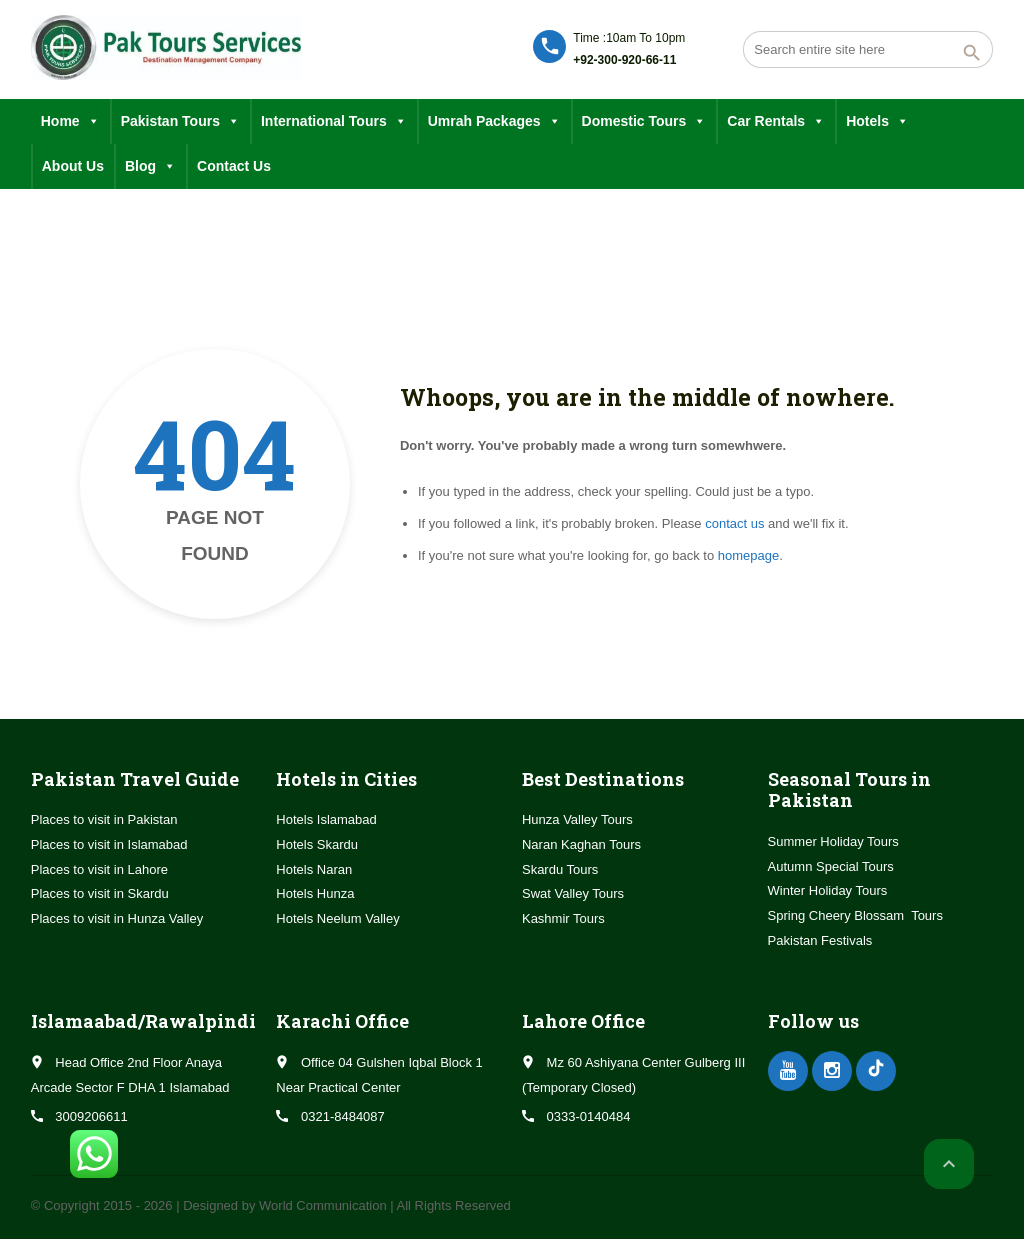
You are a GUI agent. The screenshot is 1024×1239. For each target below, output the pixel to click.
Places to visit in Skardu (100, 893)
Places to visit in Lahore (99, 869)
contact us (734, 523)
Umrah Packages (494, 121)
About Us (73, 166)
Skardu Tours (560, 869)
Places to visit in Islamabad (109, 844)
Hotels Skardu (317, 844)
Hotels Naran (314, 869)
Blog (150, 166)
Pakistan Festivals (820, 940)
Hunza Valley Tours (577, 819)
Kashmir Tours (563, 918)
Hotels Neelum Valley (337, 918)
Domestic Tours (644, 121)
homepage (748, 555)
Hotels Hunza (315, 893)
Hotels (877, 121)
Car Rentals (776, 121)
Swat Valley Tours (573, 893)
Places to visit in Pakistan (104, 819)
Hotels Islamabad (326, 819)
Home (70, 121)
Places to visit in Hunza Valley (117, 918)
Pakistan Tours (180, 121)
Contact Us (234, 166)
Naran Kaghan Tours (581, 844)
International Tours (334, 121)
